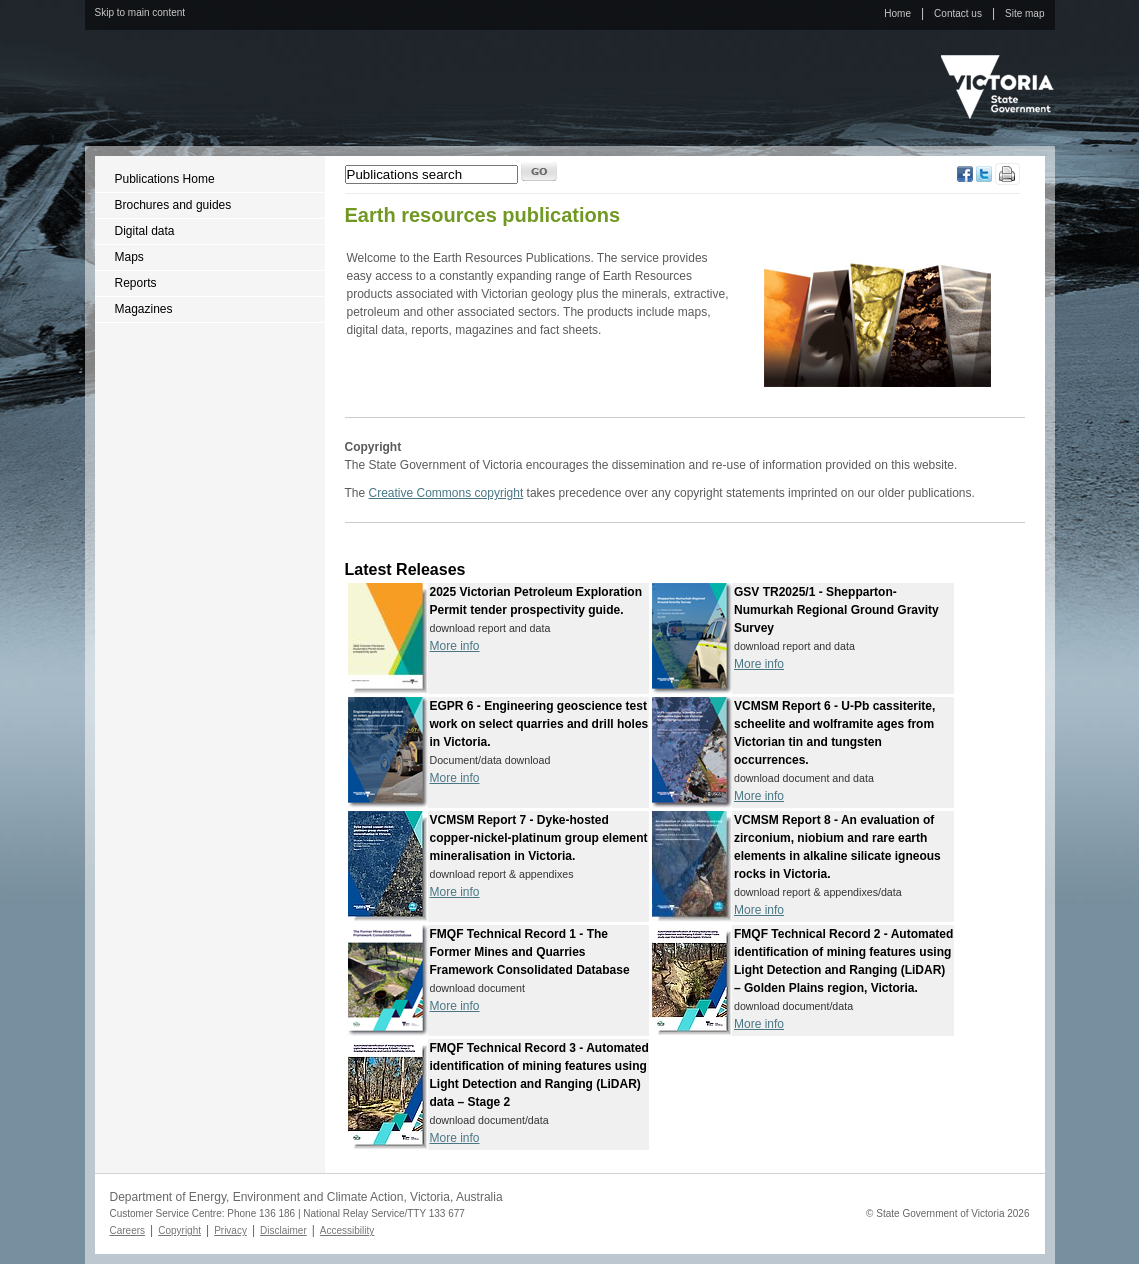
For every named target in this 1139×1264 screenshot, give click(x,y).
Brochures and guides (173, 205)
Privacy (230, 1230)
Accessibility (347, 1230)
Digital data (145, 231)
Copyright (179, 1230)
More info (455, 646)
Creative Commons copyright (446, 493)
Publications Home (165, 179)
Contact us (958, 13)
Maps (129, 257)
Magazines (144, 309)
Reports (136, 283)
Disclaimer (283, 1230)
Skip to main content (140, 12)
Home (897, 13)
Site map (1024, 13)
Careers (128, 1230)
